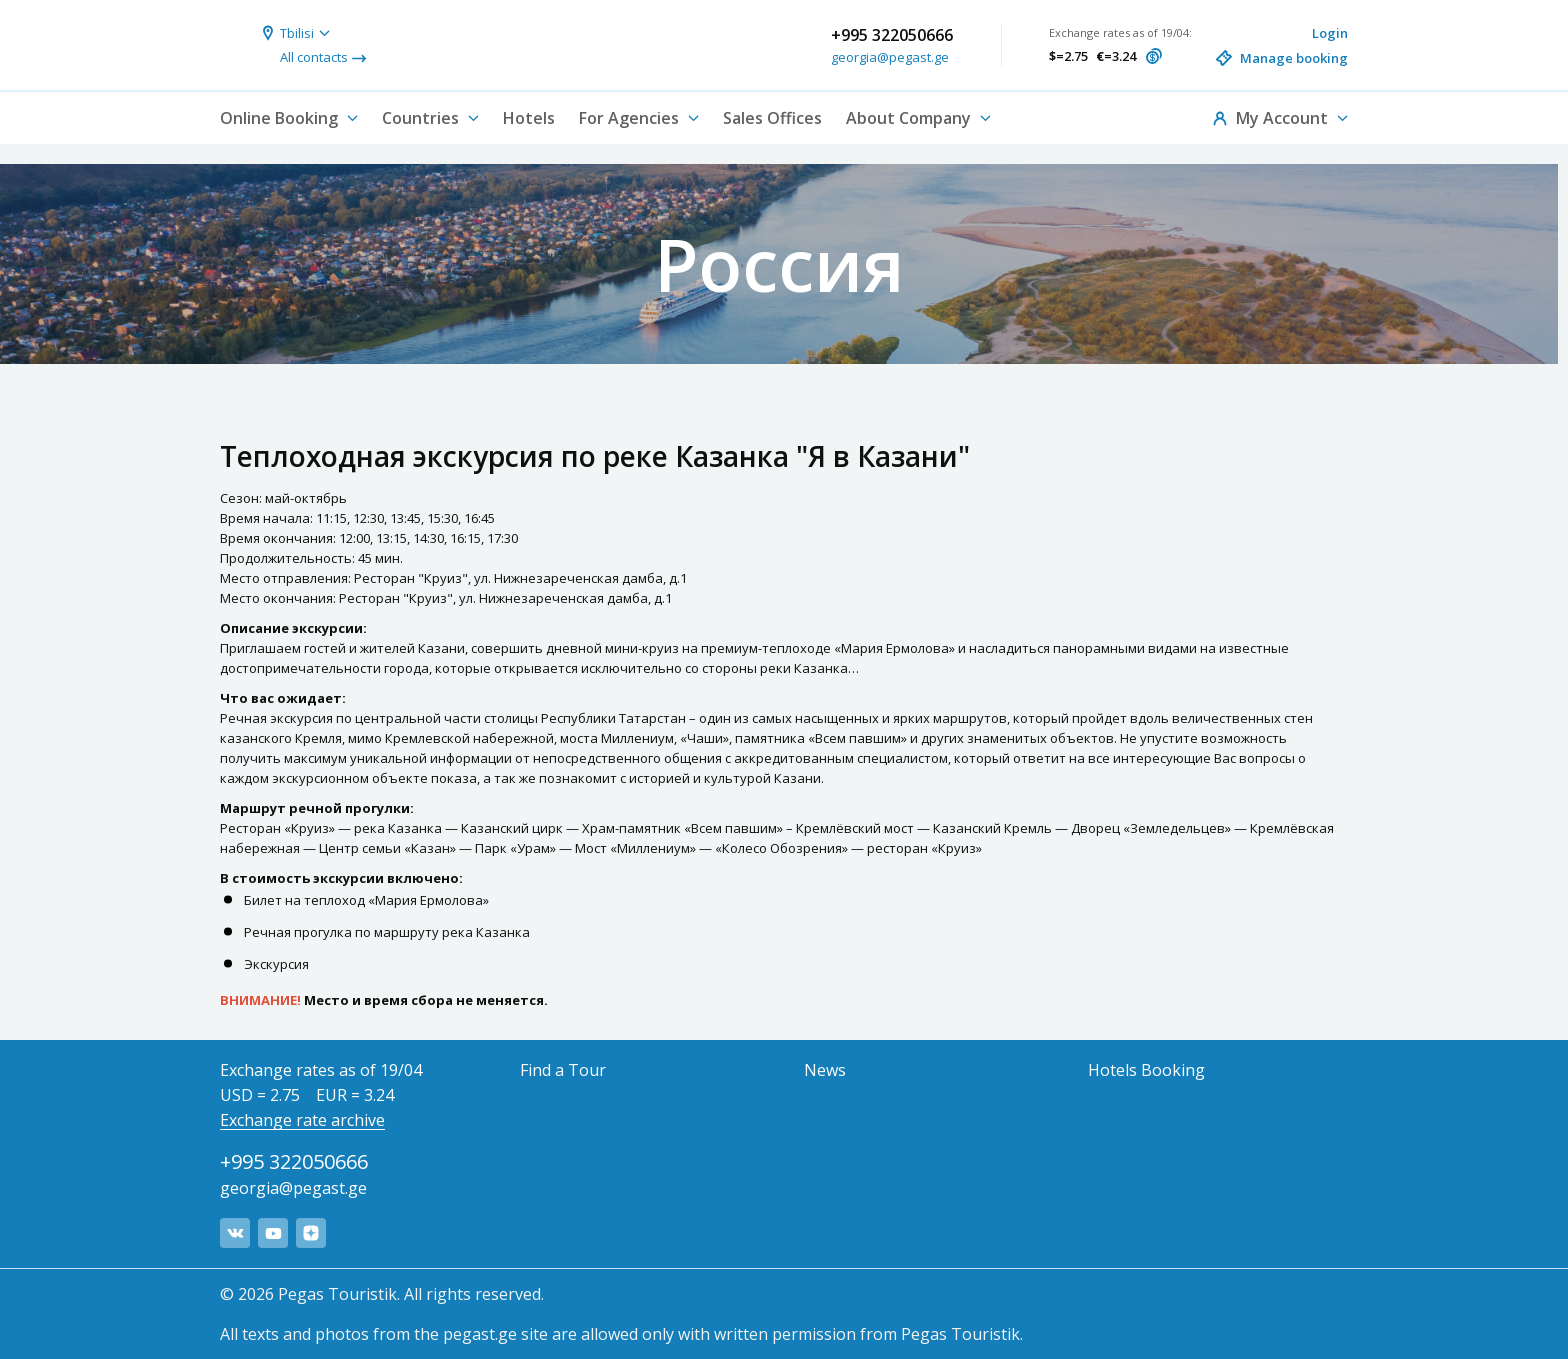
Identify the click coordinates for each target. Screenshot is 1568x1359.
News (825, 1070)
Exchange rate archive (302, 1120)
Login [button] (1330, 33)
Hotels (529, 118)
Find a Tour (563, 1070)
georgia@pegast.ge (890, 57)
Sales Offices (772, 118)
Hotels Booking (1146, 1070)
